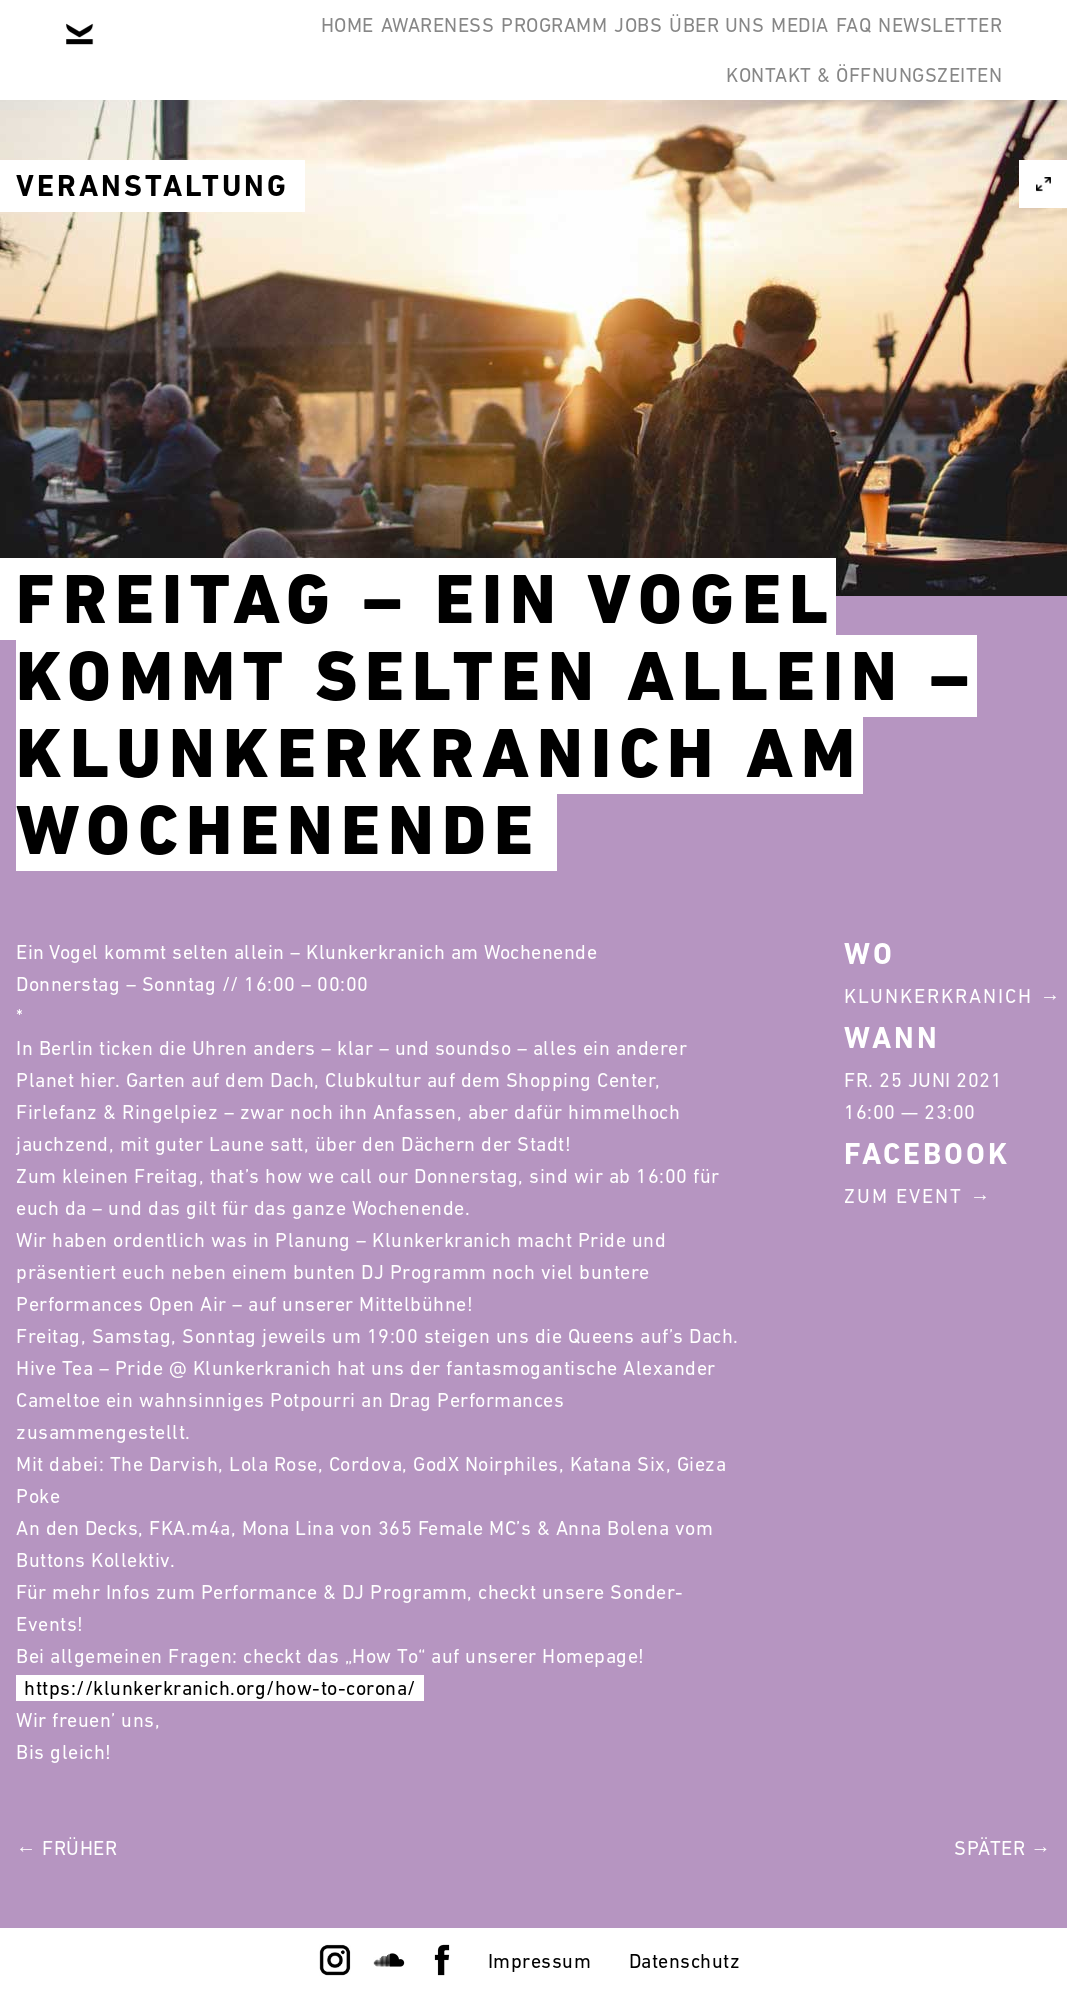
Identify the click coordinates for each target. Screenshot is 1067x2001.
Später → (1002, 1848)
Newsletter (612, 144)
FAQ (970, 48)
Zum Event (903, 1196)
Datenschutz (685, 1961)
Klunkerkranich (938, 996)
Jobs (663, 48)
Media (886, 48)
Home (280, 48)
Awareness (401, 48)
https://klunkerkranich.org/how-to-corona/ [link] (220, 1688)
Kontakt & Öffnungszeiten (849, 144)
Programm (548, 48)
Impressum (540, 1961)
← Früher (66, 1848)
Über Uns (771, 48)
